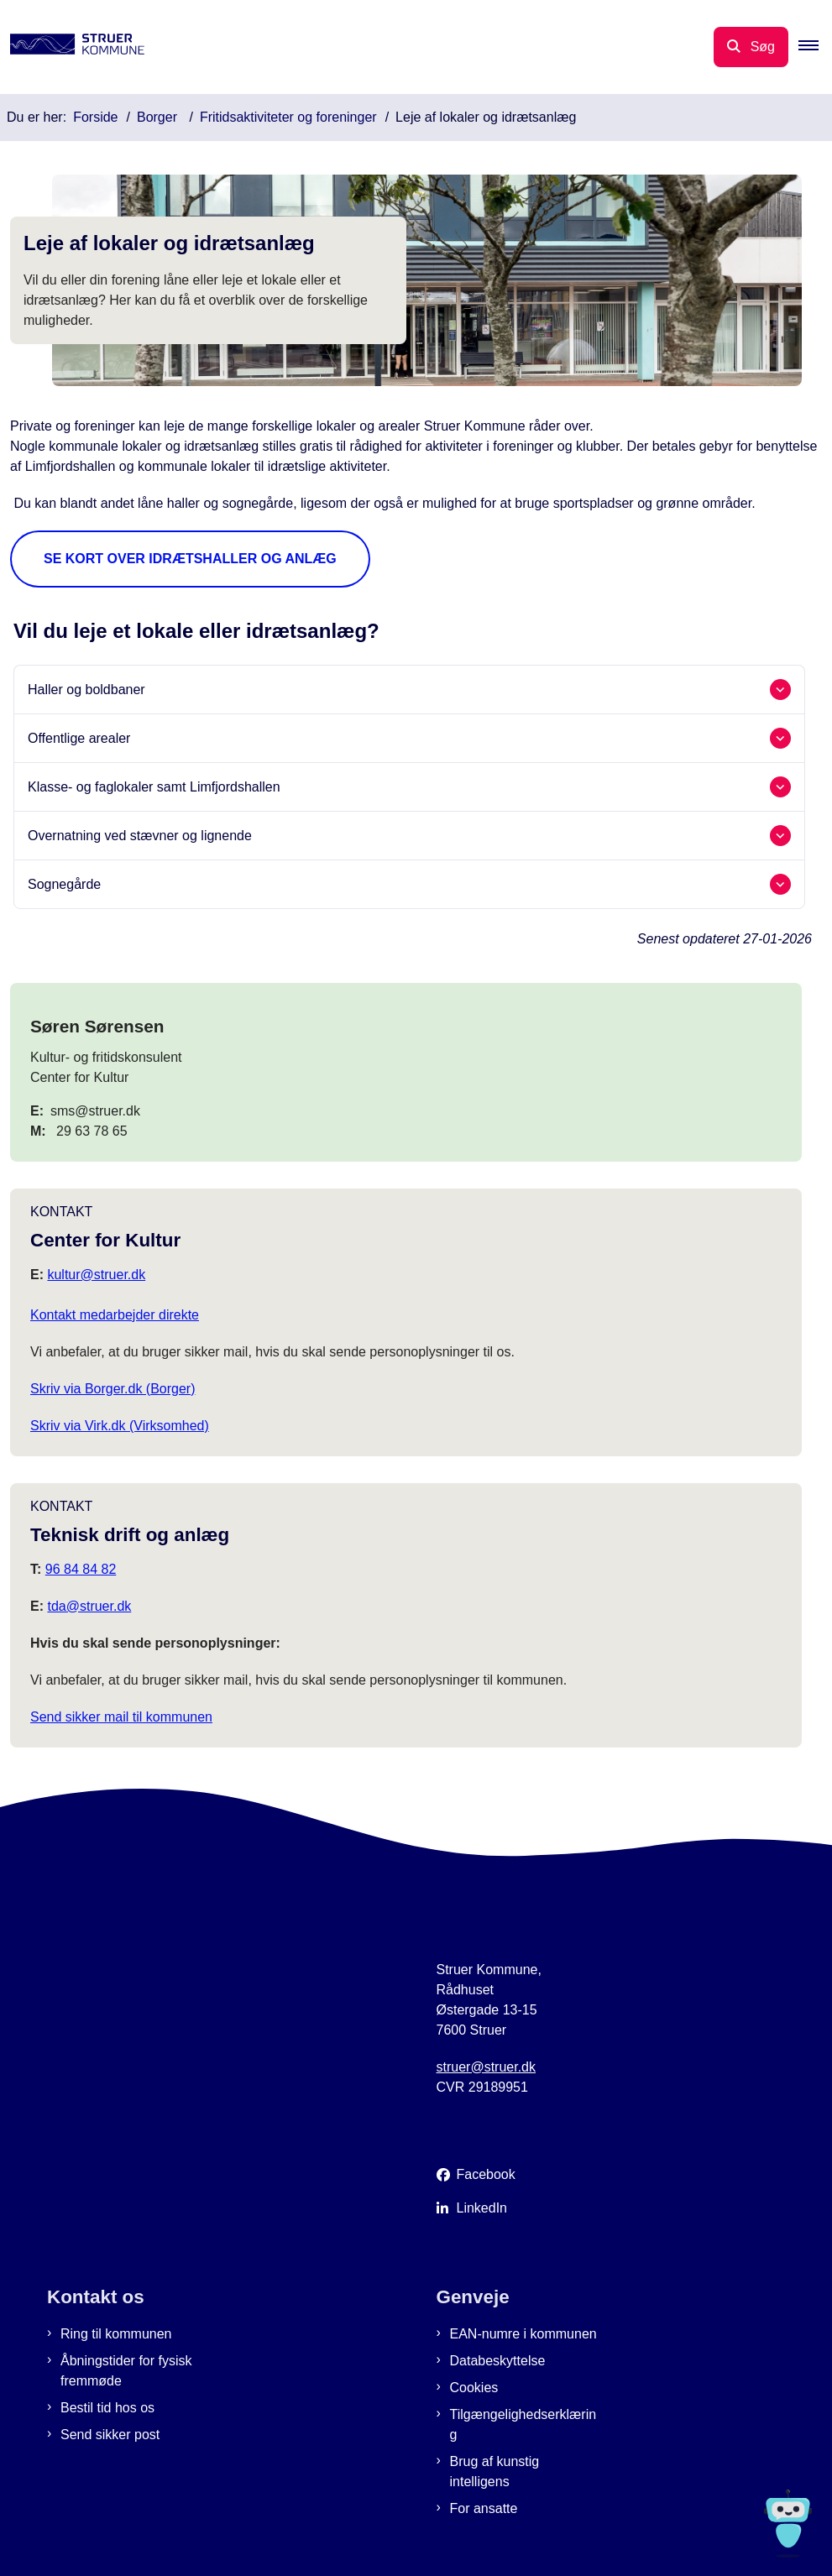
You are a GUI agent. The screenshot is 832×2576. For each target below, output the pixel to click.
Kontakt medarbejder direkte (114, 1315)
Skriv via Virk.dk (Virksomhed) (119, 1426)
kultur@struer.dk (96, 1274)
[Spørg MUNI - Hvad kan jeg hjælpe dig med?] (788, 2523)
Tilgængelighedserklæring (523, 2424)
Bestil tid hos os (107, 2408)
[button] (815, 47)
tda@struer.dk (89, 1606)
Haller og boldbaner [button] (86, 689)
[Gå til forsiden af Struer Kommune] (72, 47)
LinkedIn (482, 2208)
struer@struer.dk (486, 2067)
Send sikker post (110, 2434)
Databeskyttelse (498, 2361)
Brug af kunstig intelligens (495, 2471)
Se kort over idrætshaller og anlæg (190, 558)
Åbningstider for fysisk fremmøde (126, 2371)
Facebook (486, 2174)
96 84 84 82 (81, 1569)
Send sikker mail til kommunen (121, 1717)
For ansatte (484, 2508)
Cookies (474, 2387)
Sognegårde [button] (64, 884)
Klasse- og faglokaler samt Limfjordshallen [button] (154, 787)
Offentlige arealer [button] (79, 738)
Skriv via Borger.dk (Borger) (113, 1389)
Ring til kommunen (116, 2334)
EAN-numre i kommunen (523, 2334)
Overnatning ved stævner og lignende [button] (140, 835)
